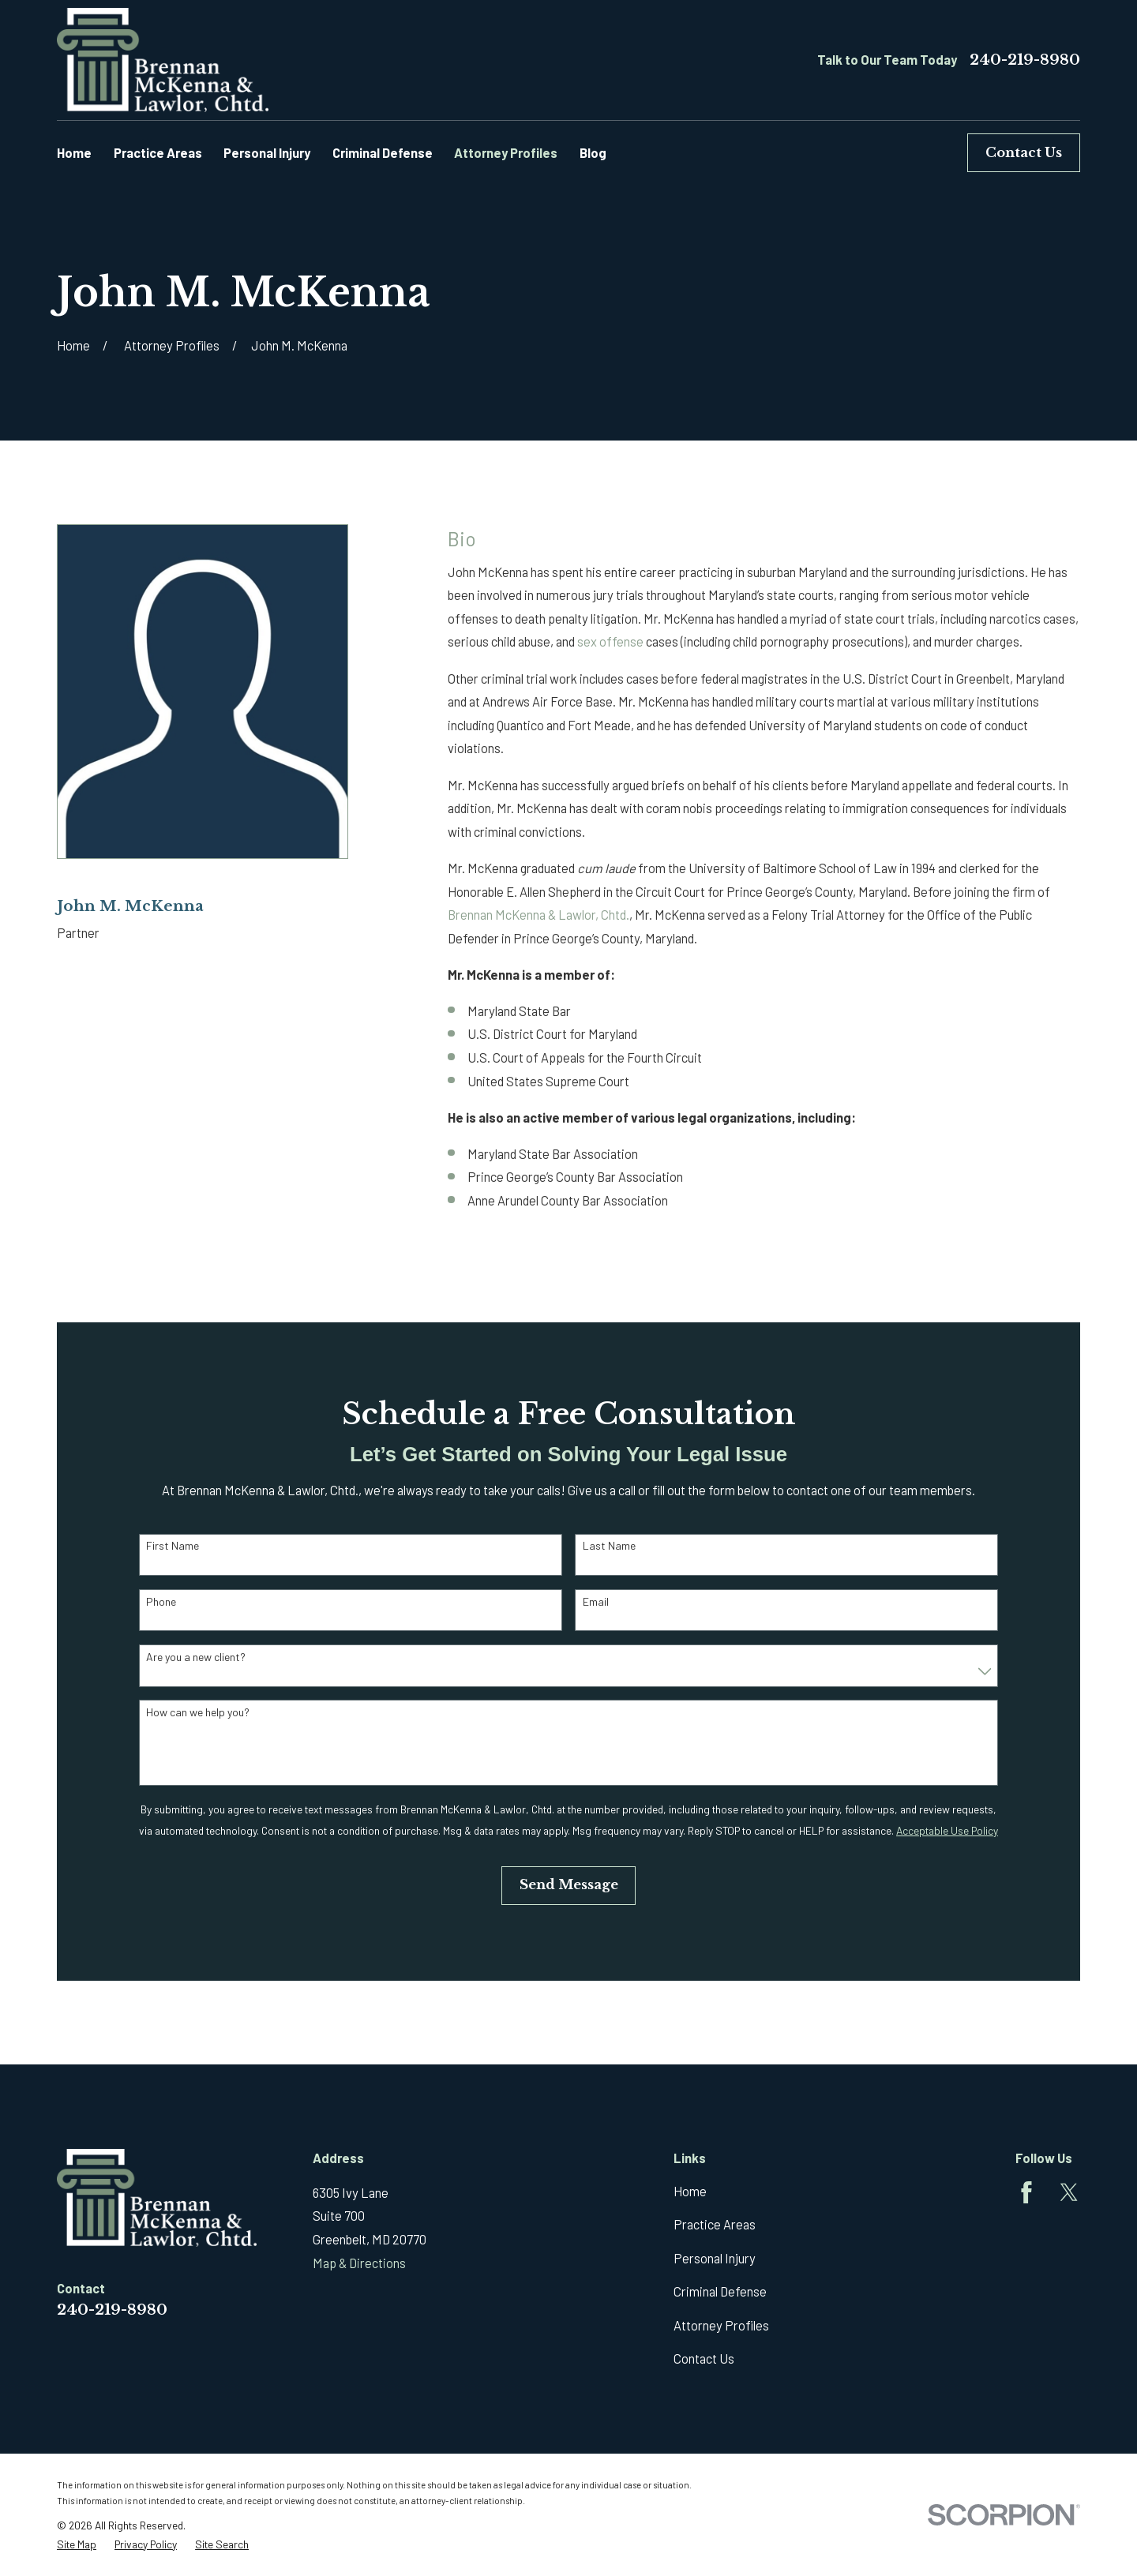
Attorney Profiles (721, 2325)
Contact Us (1023, 152)
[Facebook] (1026, 2192)
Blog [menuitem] (593, 152)
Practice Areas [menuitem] (158, 152)
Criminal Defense (720, 2291)
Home (690, 2191)
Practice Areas (715, 2224)
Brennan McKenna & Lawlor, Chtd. (538, 914)
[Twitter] (1069, 2192)
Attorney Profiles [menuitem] (505, 152)
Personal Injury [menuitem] (266, 152)
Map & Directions (359, 2262)
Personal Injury (715, 2258)
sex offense (610, 641)
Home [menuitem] (74, 152)
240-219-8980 (1025, 60)
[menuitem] (76, 2544)
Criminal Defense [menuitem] (382, 152)
